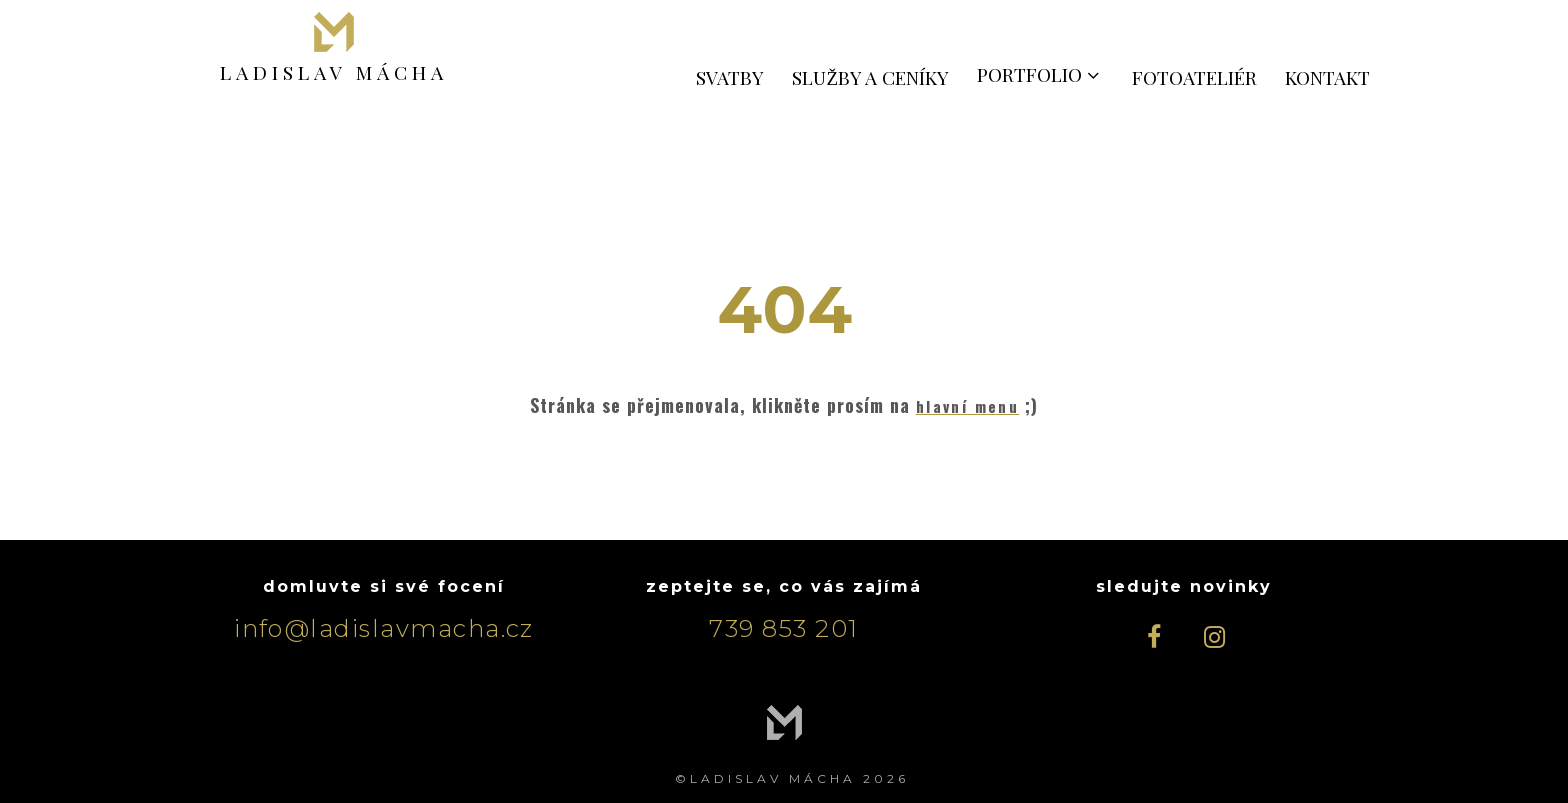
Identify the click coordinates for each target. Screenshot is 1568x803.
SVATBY (730, 77)
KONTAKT (1327, 77)
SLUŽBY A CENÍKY (870, 77)
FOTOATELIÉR (1194, 77)
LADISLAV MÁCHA (334, 71)
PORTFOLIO (1040, 74)
